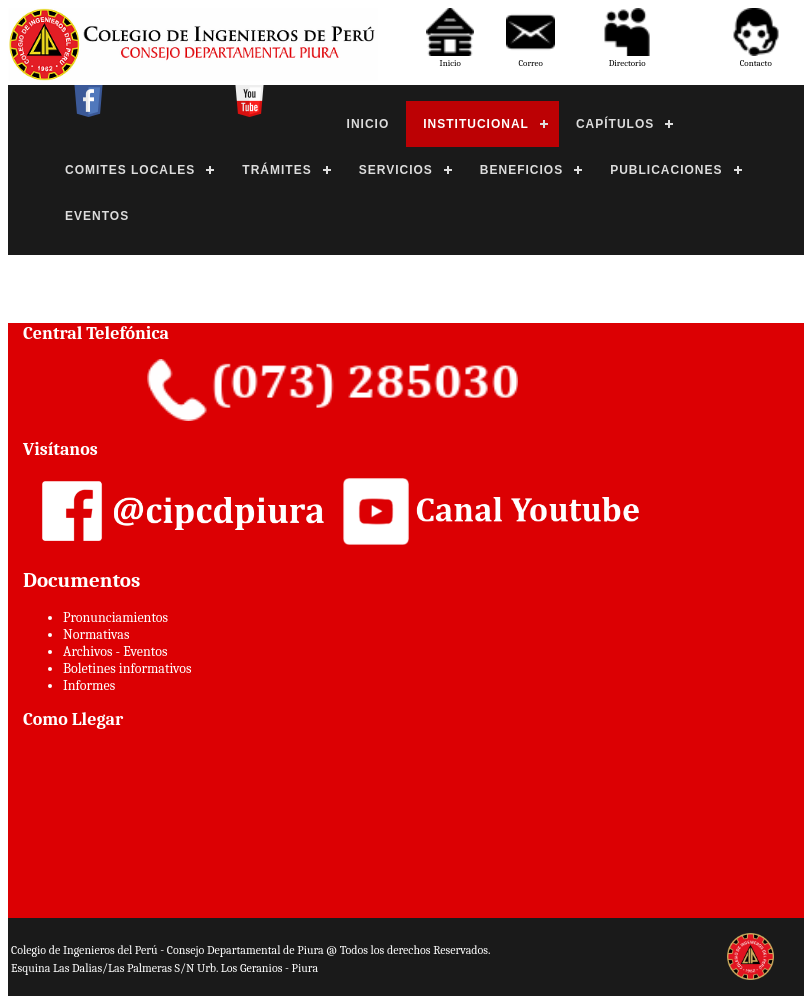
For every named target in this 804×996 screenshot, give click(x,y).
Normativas (96, 634)
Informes (89, 685)
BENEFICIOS (521, 170)
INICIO (368, 124)
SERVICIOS (396, 170)
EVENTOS (97, 216)
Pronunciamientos (115, 617)
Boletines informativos (127, 668)
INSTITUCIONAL (476, 124)
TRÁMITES (276, 170)
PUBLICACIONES (666, 170)
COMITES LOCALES (130, 170)
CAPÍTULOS (615, 124)
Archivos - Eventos (115, 651)
